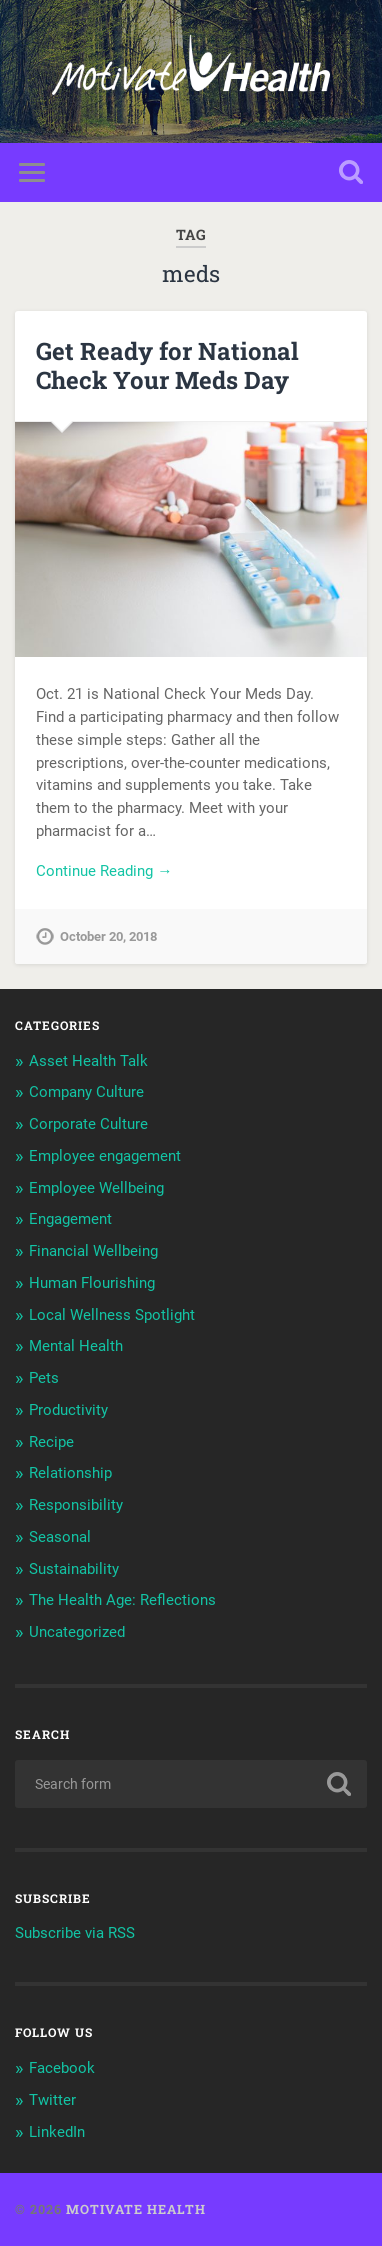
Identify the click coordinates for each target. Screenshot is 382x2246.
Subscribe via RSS (75, 1933)
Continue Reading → (104, 871)
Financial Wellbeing (93, 1251)
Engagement (70, 1219)
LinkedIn (57, 2132)
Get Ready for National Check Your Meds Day (167, 365)
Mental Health (76, 1346)
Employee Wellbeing (96, 1188)
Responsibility (76, 1505)
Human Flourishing (92, 1283)
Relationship (70, 1473)
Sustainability (74, 1569)
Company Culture (86, 1092)
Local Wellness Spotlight (112, 1315)
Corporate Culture (88, 1124)
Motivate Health (136, 2209)
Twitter (52, 2100)
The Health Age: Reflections (122, 1600)
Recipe (51, 1442)
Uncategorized (77, 1632)
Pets (44, 1378)
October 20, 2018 (108, 936)
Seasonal (60, 1537)
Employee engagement (105, 1156)
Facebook (62, 2068)
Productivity (68, 1410)
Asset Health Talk (88, 1061)
